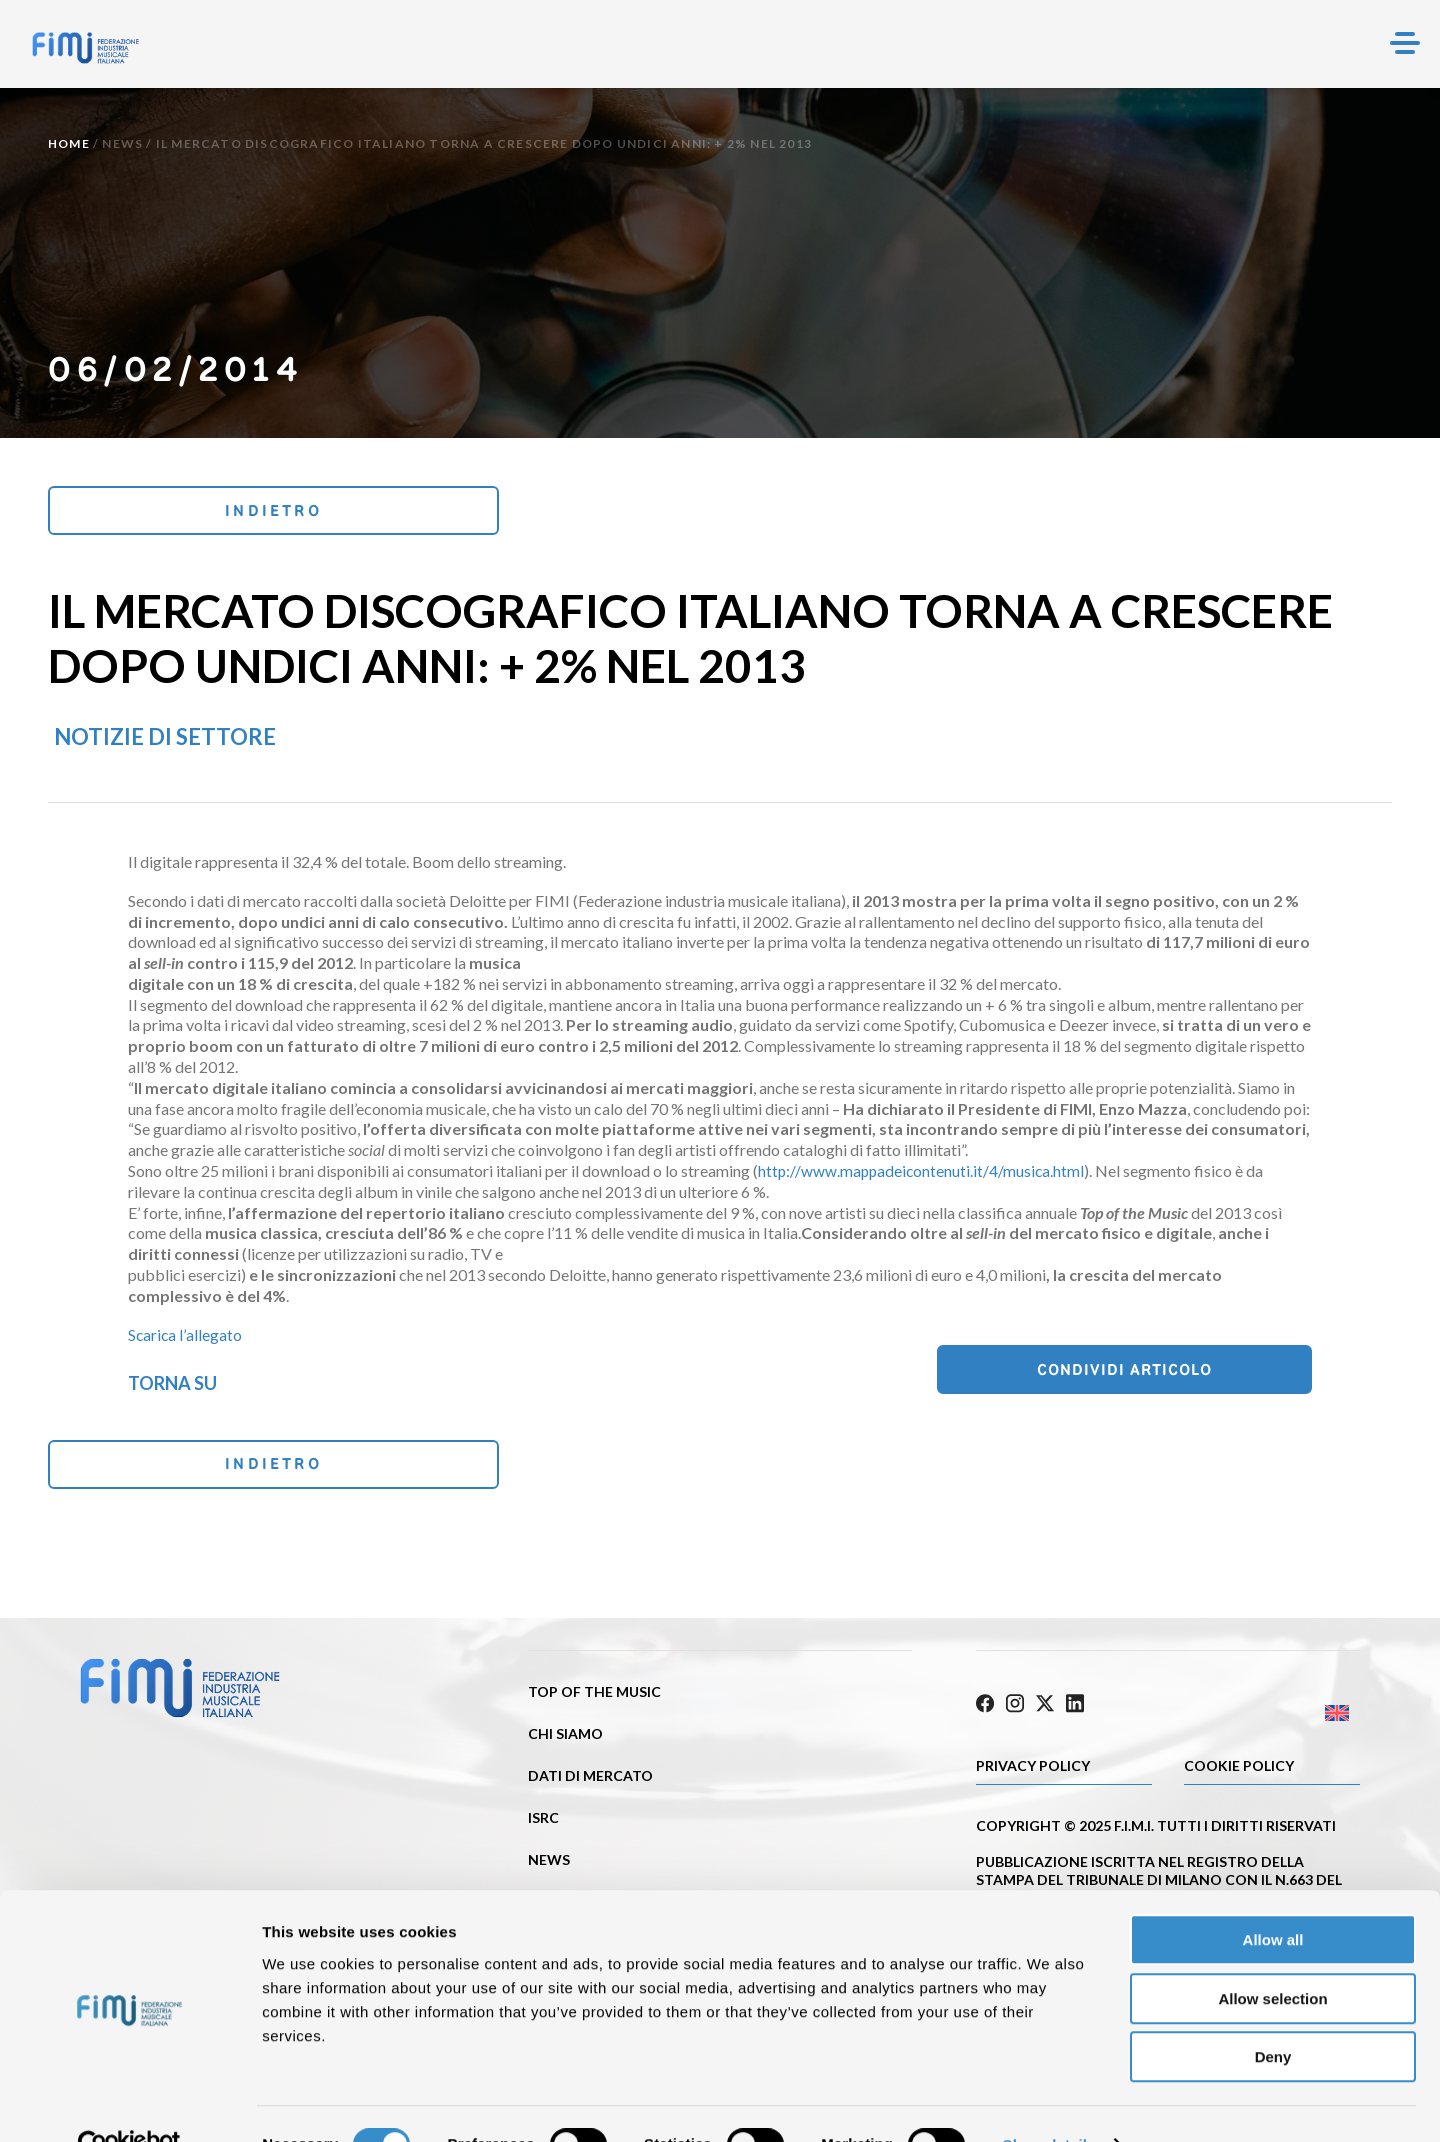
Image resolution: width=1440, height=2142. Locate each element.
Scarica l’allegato (185, 1337)
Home (69, 143)
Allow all (1273, 1897)
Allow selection (1272, 1956)
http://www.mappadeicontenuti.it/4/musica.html (923, 1173)
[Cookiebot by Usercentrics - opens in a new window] (129, 2103)
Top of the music (594, 1699)
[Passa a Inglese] (1264, 1716)
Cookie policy (1239, 1768)
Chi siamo (565, 1741)
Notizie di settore (165, 739)
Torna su (172, 1386)
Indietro (181, 511)
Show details (1049, 2102)
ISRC (543, 1825)
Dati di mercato (590, 1783)
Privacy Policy (1033, 1768)
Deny (1273, 2014)
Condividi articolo (1211, 1374)
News (122, 143)
